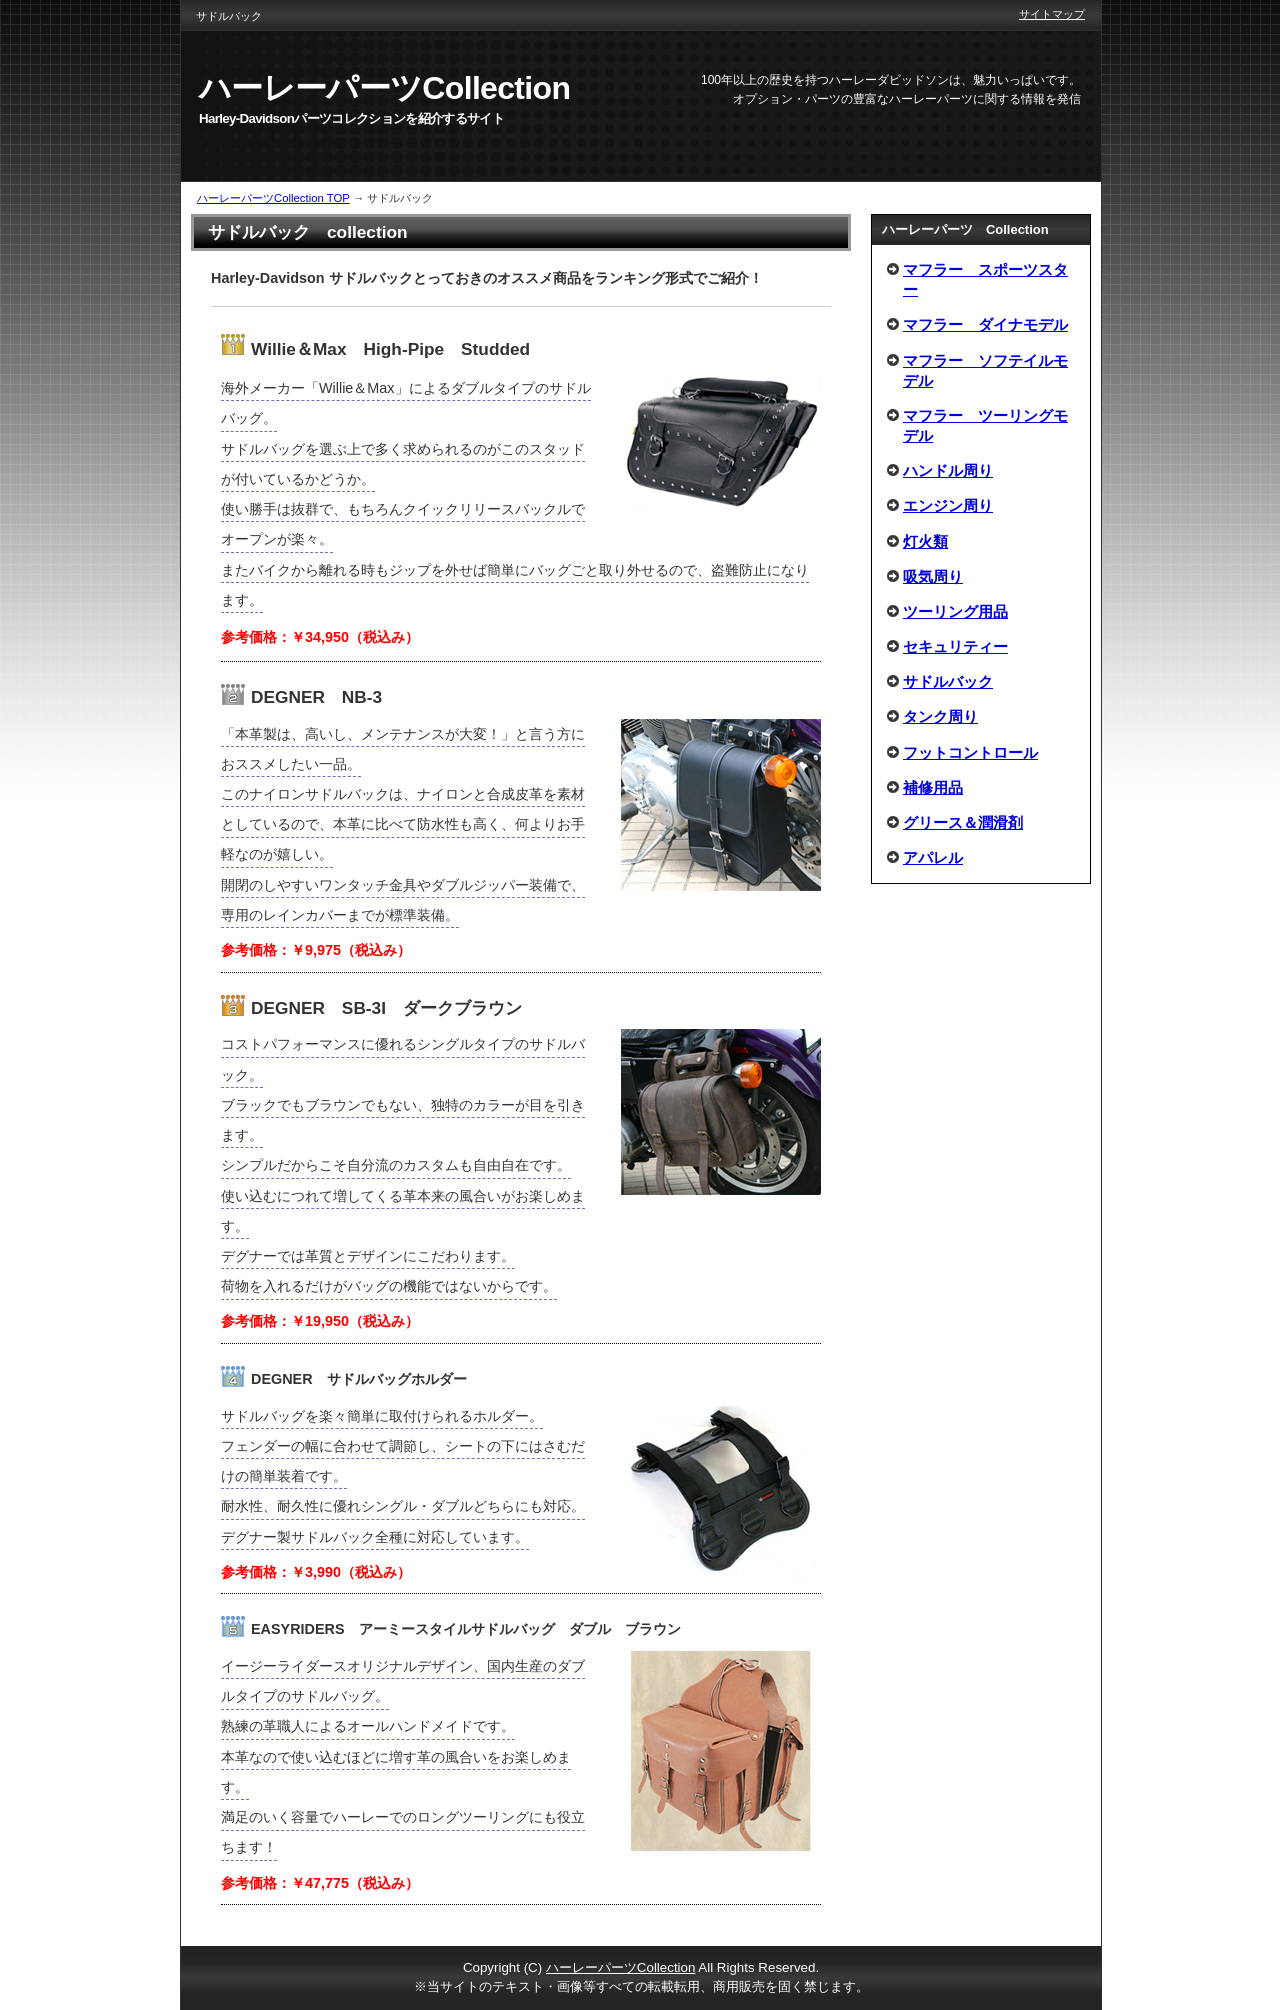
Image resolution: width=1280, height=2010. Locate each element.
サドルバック (948, 681)
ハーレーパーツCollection (621, 1967)
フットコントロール (970, 752)
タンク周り (940, 716)
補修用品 (933, 787)
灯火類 (925, 541)
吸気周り (933, 576)
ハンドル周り (948, 470)
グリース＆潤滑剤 (963, 822)
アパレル (933, 857)
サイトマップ (1052, 14)
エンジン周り (948, 505)
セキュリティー (955, 646)
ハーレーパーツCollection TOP (273, 198)
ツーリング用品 (955, 611)
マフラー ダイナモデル (985, 324)
